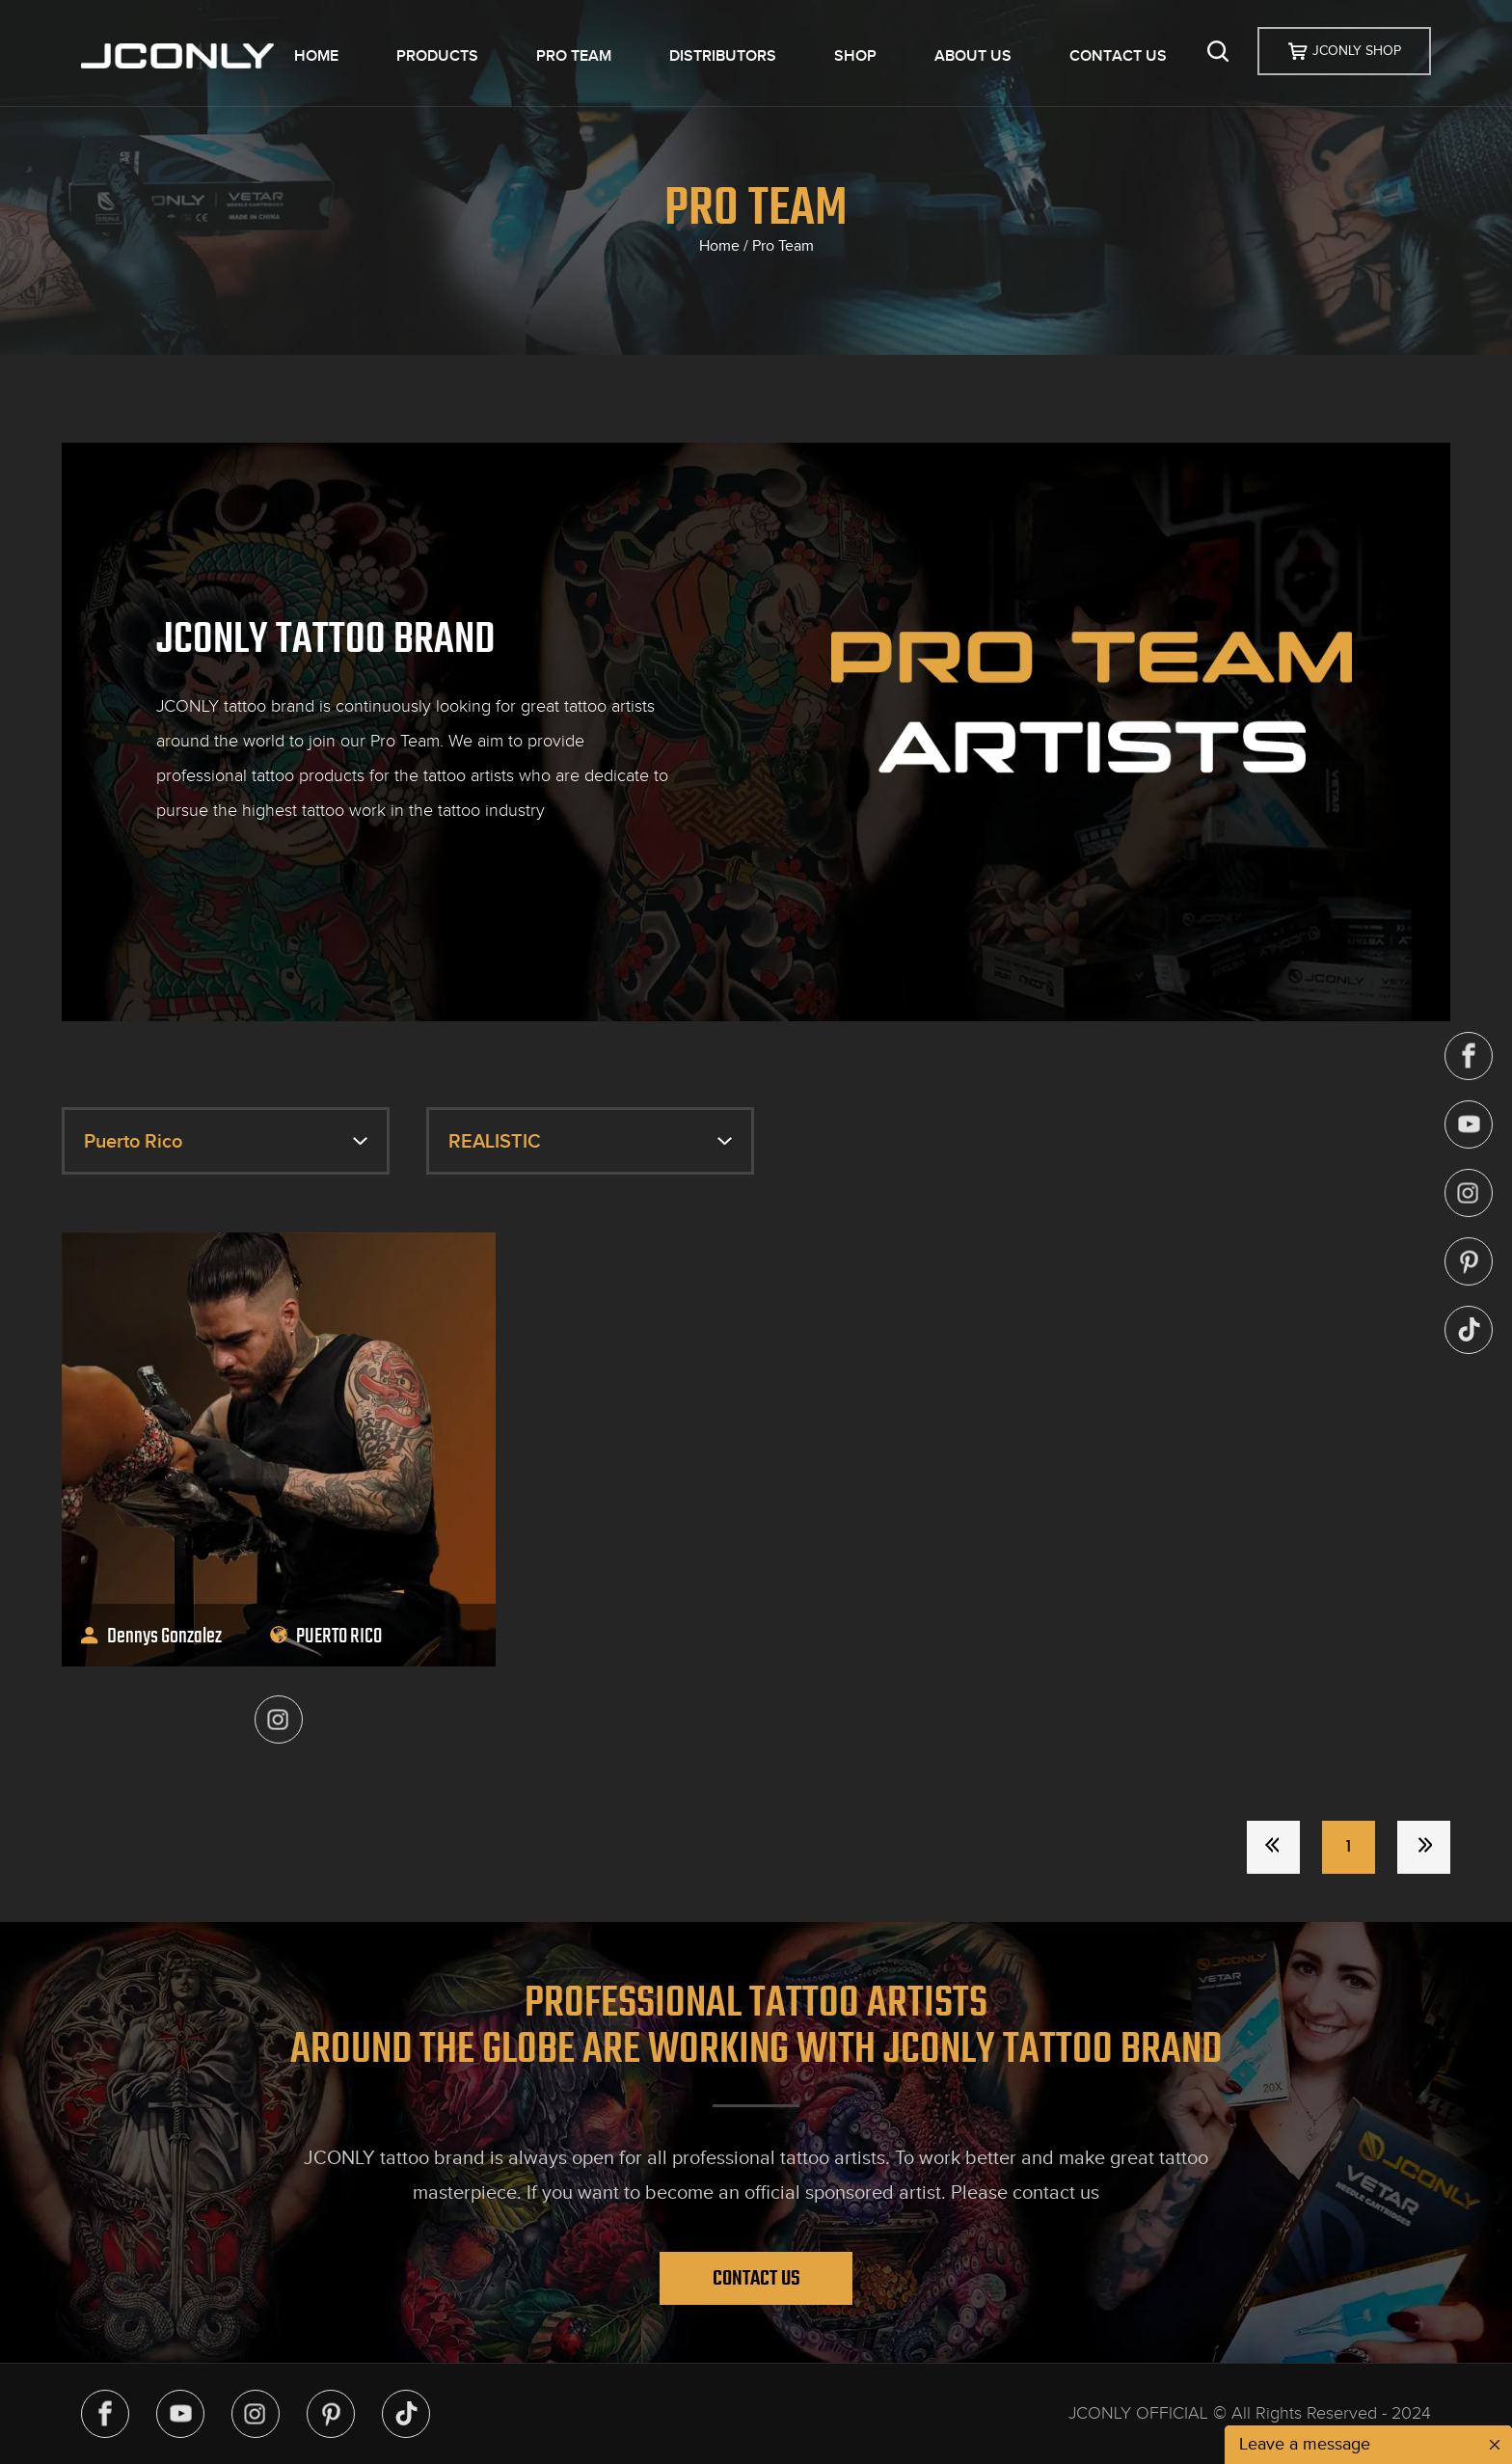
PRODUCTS (437, 56)
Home (719, 246)
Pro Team (783, 246)
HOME (316, 56)
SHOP (855, 56)
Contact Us (756, 2277)
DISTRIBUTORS (722, 56)
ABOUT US (973, 56)
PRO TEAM (573, 56)
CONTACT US (1118, 56)
